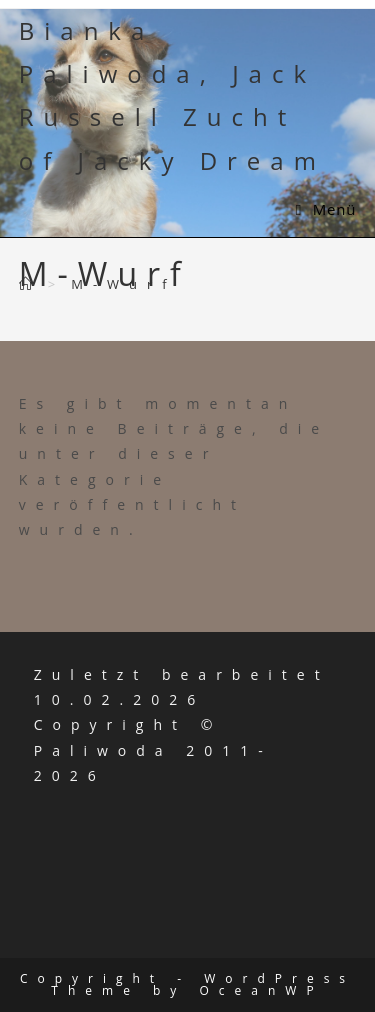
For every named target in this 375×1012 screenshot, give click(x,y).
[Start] (30, 284)
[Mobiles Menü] (326, 209)
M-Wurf (124, 284)
